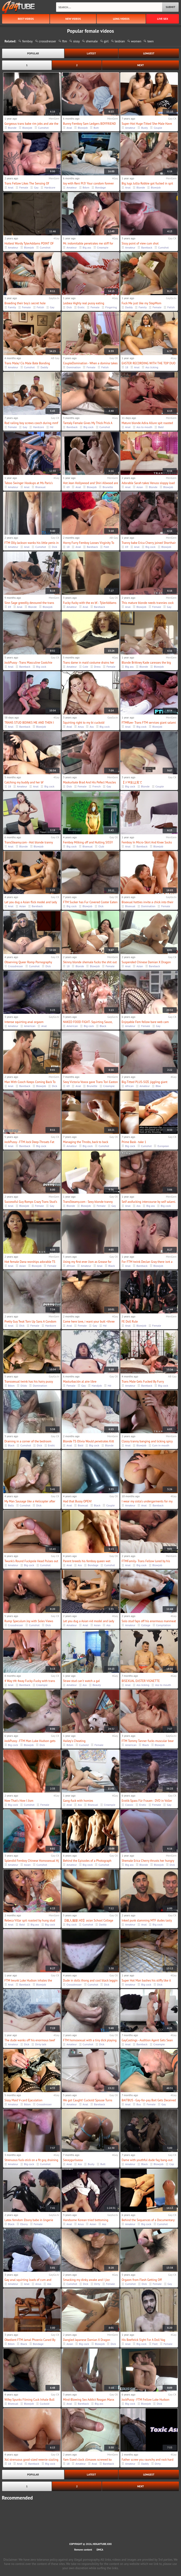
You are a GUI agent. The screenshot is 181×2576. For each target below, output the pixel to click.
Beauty (97, 1685)
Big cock (88, 427)
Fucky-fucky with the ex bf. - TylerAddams (89, 603)
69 (68, 487)
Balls (11, 1505)
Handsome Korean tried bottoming (85, 2220)
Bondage (100, 187)
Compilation (163, 1625)
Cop (171, 2164)
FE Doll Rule (130, 1322)
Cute (85, 666)
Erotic (81, 307)
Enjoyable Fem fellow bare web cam (145, 1022)
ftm (64, 41)
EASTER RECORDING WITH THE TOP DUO (149, 363)
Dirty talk (40, 2044)
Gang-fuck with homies (78, 1801)
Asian (139, 487)
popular (33, 53)
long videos (121, 18)
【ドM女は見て (132, 782)
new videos (73, 18)
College (145, 1625)
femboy (27, 41)
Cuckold (84, 1745)
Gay (36, 187)
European (163, 1146)
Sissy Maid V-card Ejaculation (23, 2100)
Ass (92, 726)
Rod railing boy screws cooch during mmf (31, 423)
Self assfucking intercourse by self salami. (149, 1202)
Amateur (130, 127)
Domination (73, 367)
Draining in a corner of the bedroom (27, 1441)
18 (126, 367)
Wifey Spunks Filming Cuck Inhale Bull (29, 2400)
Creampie (102, 247)
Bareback (146, 247)
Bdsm (86, 187)
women (136, 41)
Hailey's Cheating (74, 1741)
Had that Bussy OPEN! (77, 1501)
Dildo (24, 1385)
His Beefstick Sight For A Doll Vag (143, 2340)
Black (103, 1026)
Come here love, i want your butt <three (89, 1322)
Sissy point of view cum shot (140, 243)
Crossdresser (15, 966)
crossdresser (47, 41)
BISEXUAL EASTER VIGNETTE (141, 1681)
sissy (76, 41)
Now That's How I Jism (18, 1801)
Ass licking (151, 367)
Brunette (108, 487)
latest (91, 53)
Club (101, 846)
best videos (26, 18)
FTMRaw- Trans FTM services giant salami (149, 723)
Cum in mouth (160, 1445)
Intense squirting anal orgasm (24, 1022)
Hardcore (49, 187)
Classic (129, 1804)
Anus (81, 726)
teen (150, 41)
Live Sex (162, 18)
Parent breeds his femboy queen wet (86, 1561)
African (129, 1086)
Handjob (97, 1385)
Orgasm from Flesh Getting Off (142, 2280)
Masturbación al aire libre (79, 1382)
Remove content (83, 2549)
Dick (69, 307)
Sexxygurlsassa (73, 2160)
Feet (106, 547)
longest (148, 53)
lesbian (120, 41)
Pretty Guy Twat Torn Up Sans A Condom (30, 1322)
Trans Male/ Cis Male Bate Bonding (27, 363)
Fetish (40, 307)
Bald (161, 427)
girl (106, 41)
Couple (158, 127)
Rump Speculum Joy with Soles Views (28, 1621)
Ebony (24, 2224)
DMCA (100, 2549)
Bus (138, 2104)
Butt (96, 127)
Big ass (87, 247)
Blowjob (27, 127)
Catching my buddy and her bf (23, 782)
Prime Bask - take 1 (134, 1142)
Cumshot (43, 127)
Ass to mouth (144, 427)
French (96, 786)
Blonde (12, 127)
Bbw (158, 1086)
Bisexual (40, 487)
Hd (51, 427)
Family (12, 307)
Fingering (111, 307)
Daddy (129, 307)
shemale (92, 41)
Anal (69, 127)
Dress (97, 666)
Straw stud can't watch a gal (81, 1681)
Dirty (97, 2284)
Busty (144, 127)
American (29, 1026)
